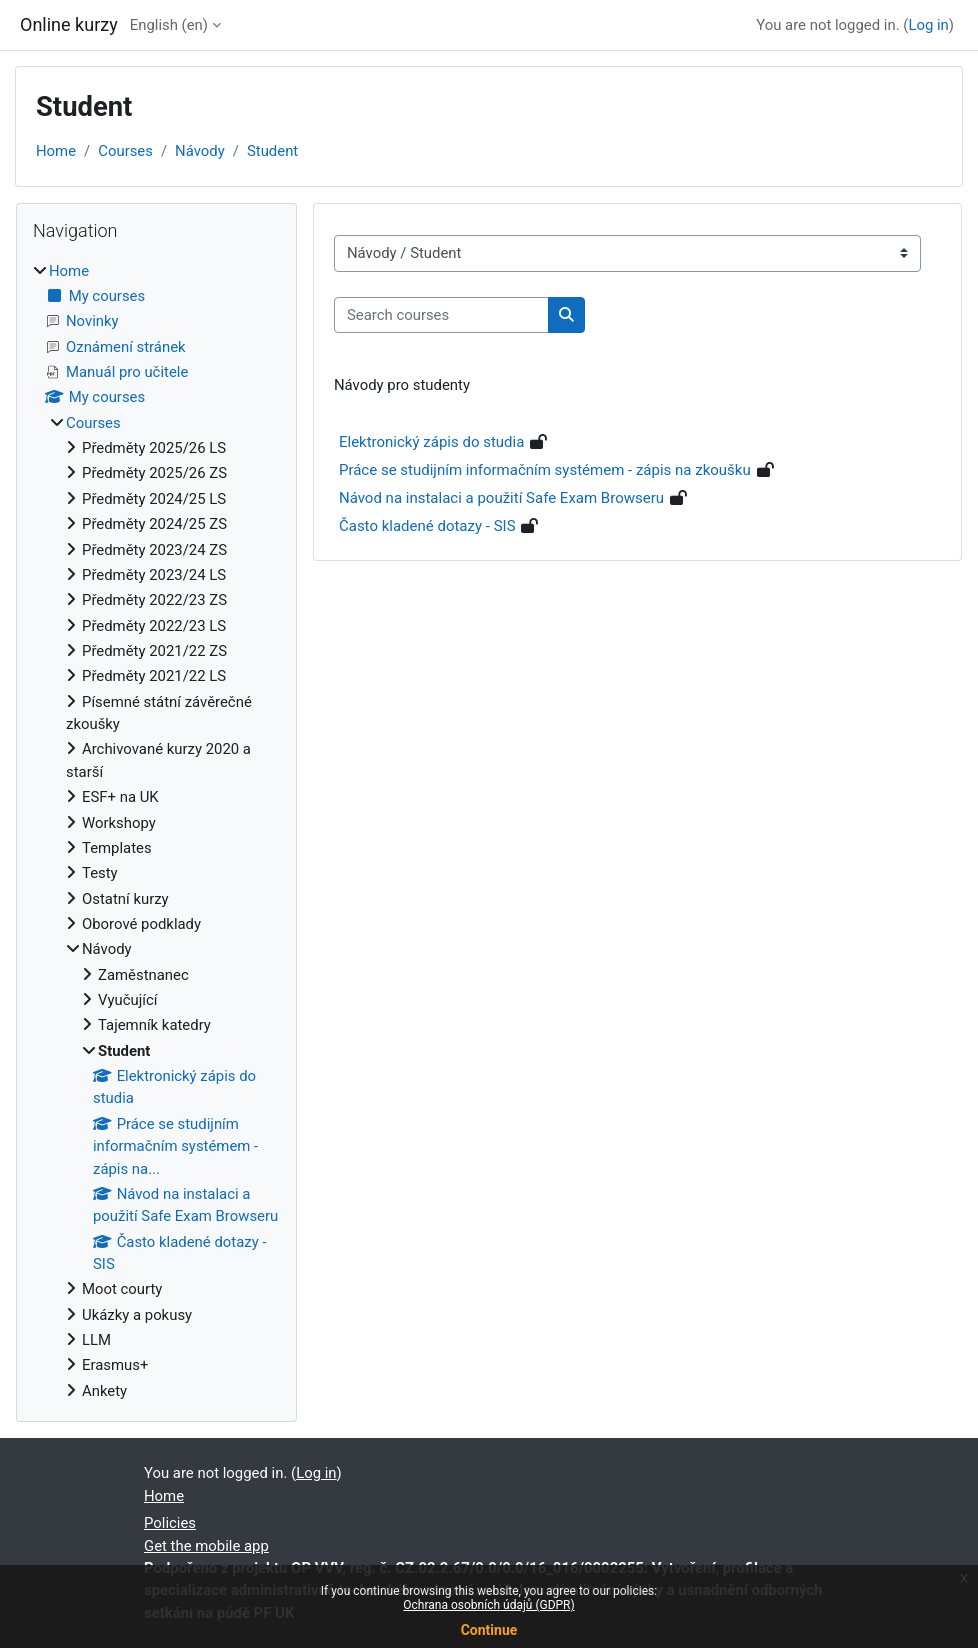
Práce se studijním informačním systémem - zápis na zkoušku (545, 470)
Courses (125, 151)
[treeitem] (156, 831)
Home (56, 151)
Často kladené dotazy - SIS (427, 526)
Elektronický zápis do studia (431, 442)
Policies (170, 1523)
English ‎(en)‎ (169, 25)
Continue (489, 1630)
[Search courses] (441, 315)
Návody (200, 151)
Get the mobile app (206, 1546)
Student (272, 151)
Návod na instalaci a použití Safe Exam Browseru (501, 498)
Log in (928, 25)
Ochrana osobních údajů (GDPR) (488, 1605)
